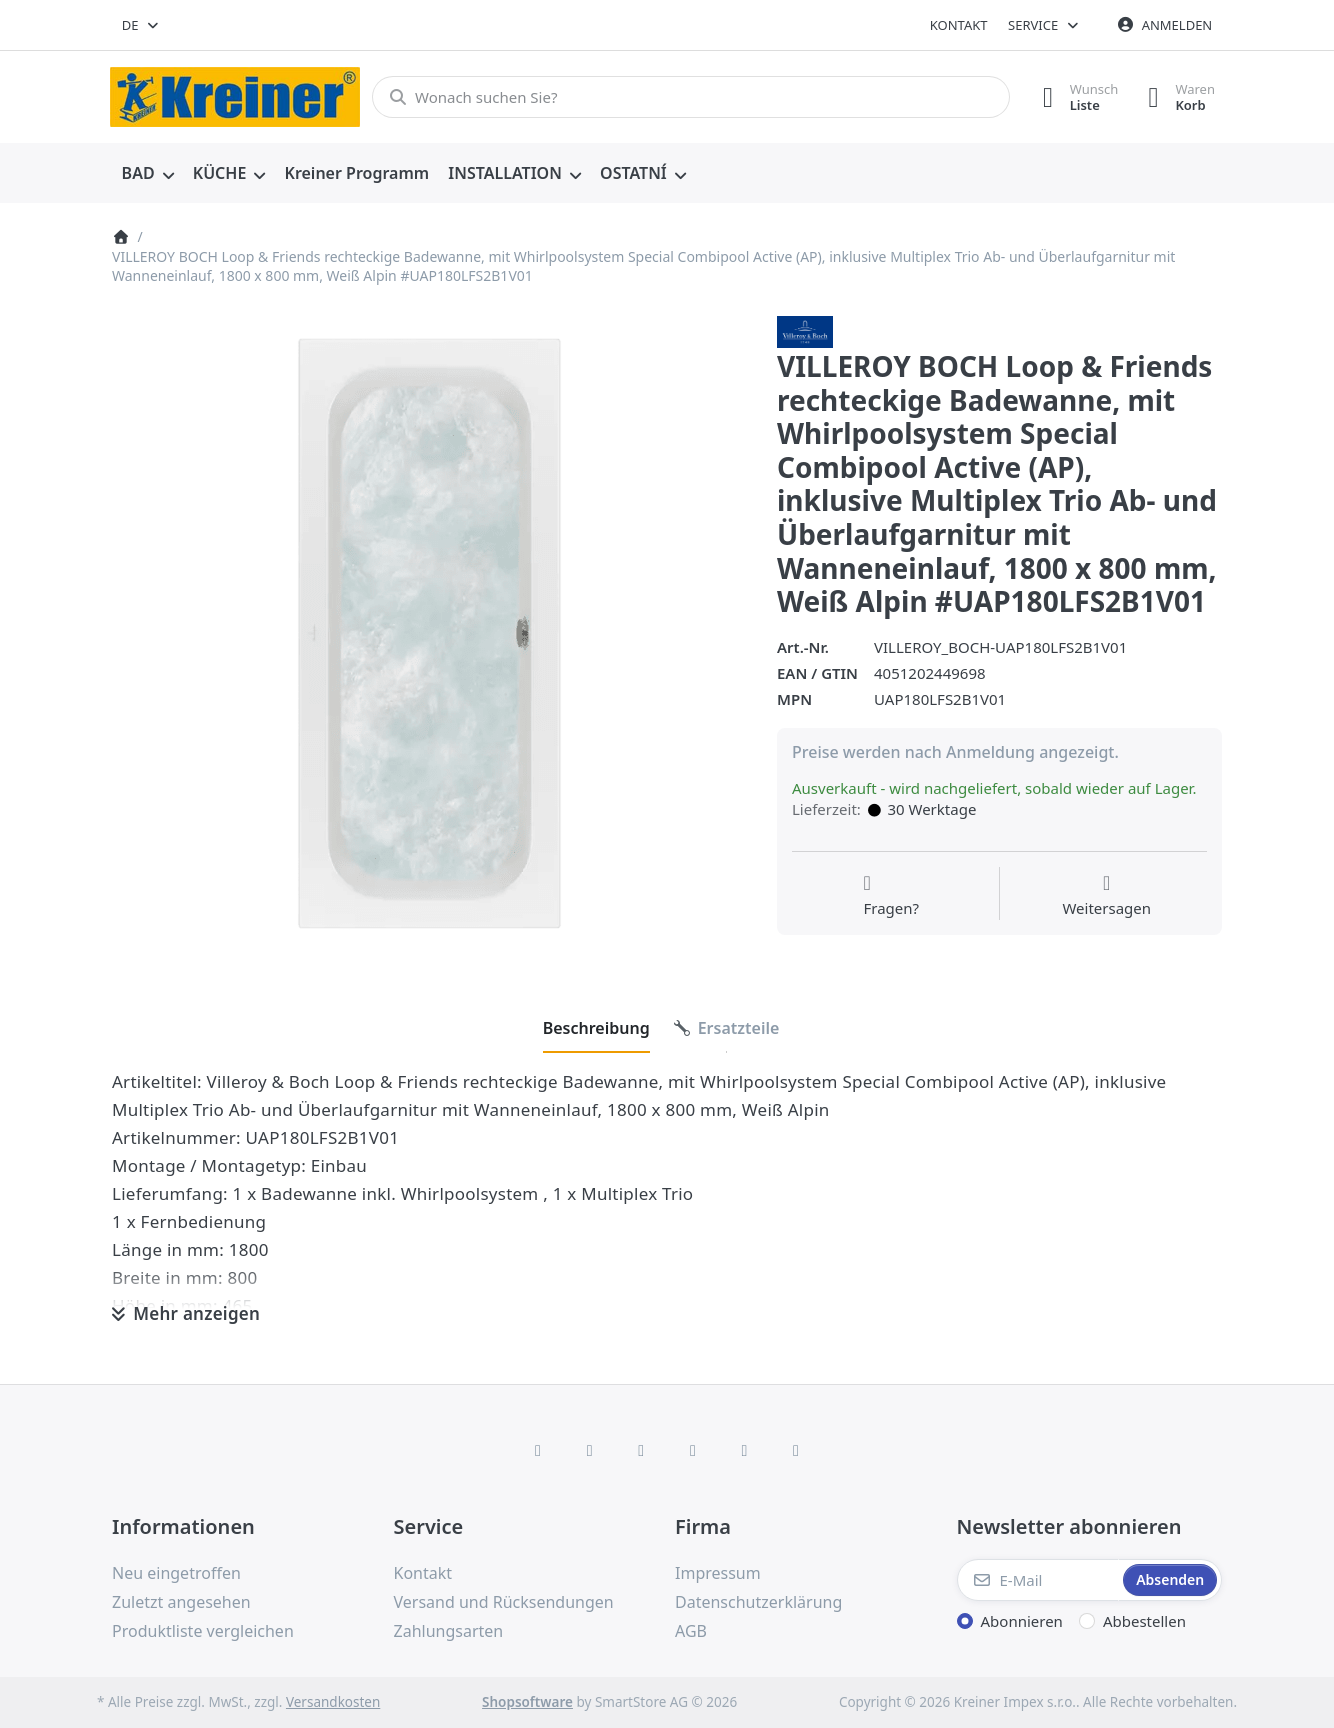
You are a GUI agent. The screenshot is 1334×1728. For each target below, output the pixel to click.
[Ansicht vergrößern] (429, 633)
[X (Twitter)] (590, 1450)
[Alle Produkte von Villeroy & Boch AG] (805, 330)
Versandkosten (333, 1702)
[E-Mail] (1038, 1580)
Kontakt (959, 25)
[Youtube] (745, 1450)
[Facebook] (538, 1450)
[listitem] (429, 633)
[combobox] (141, 25)
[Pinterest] (796, 1450)
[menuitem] (147, 174)
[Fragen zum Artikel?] (891, 896)
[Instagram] (641, 1450)
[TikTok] (693, 1450)
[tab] (596, 1028)
